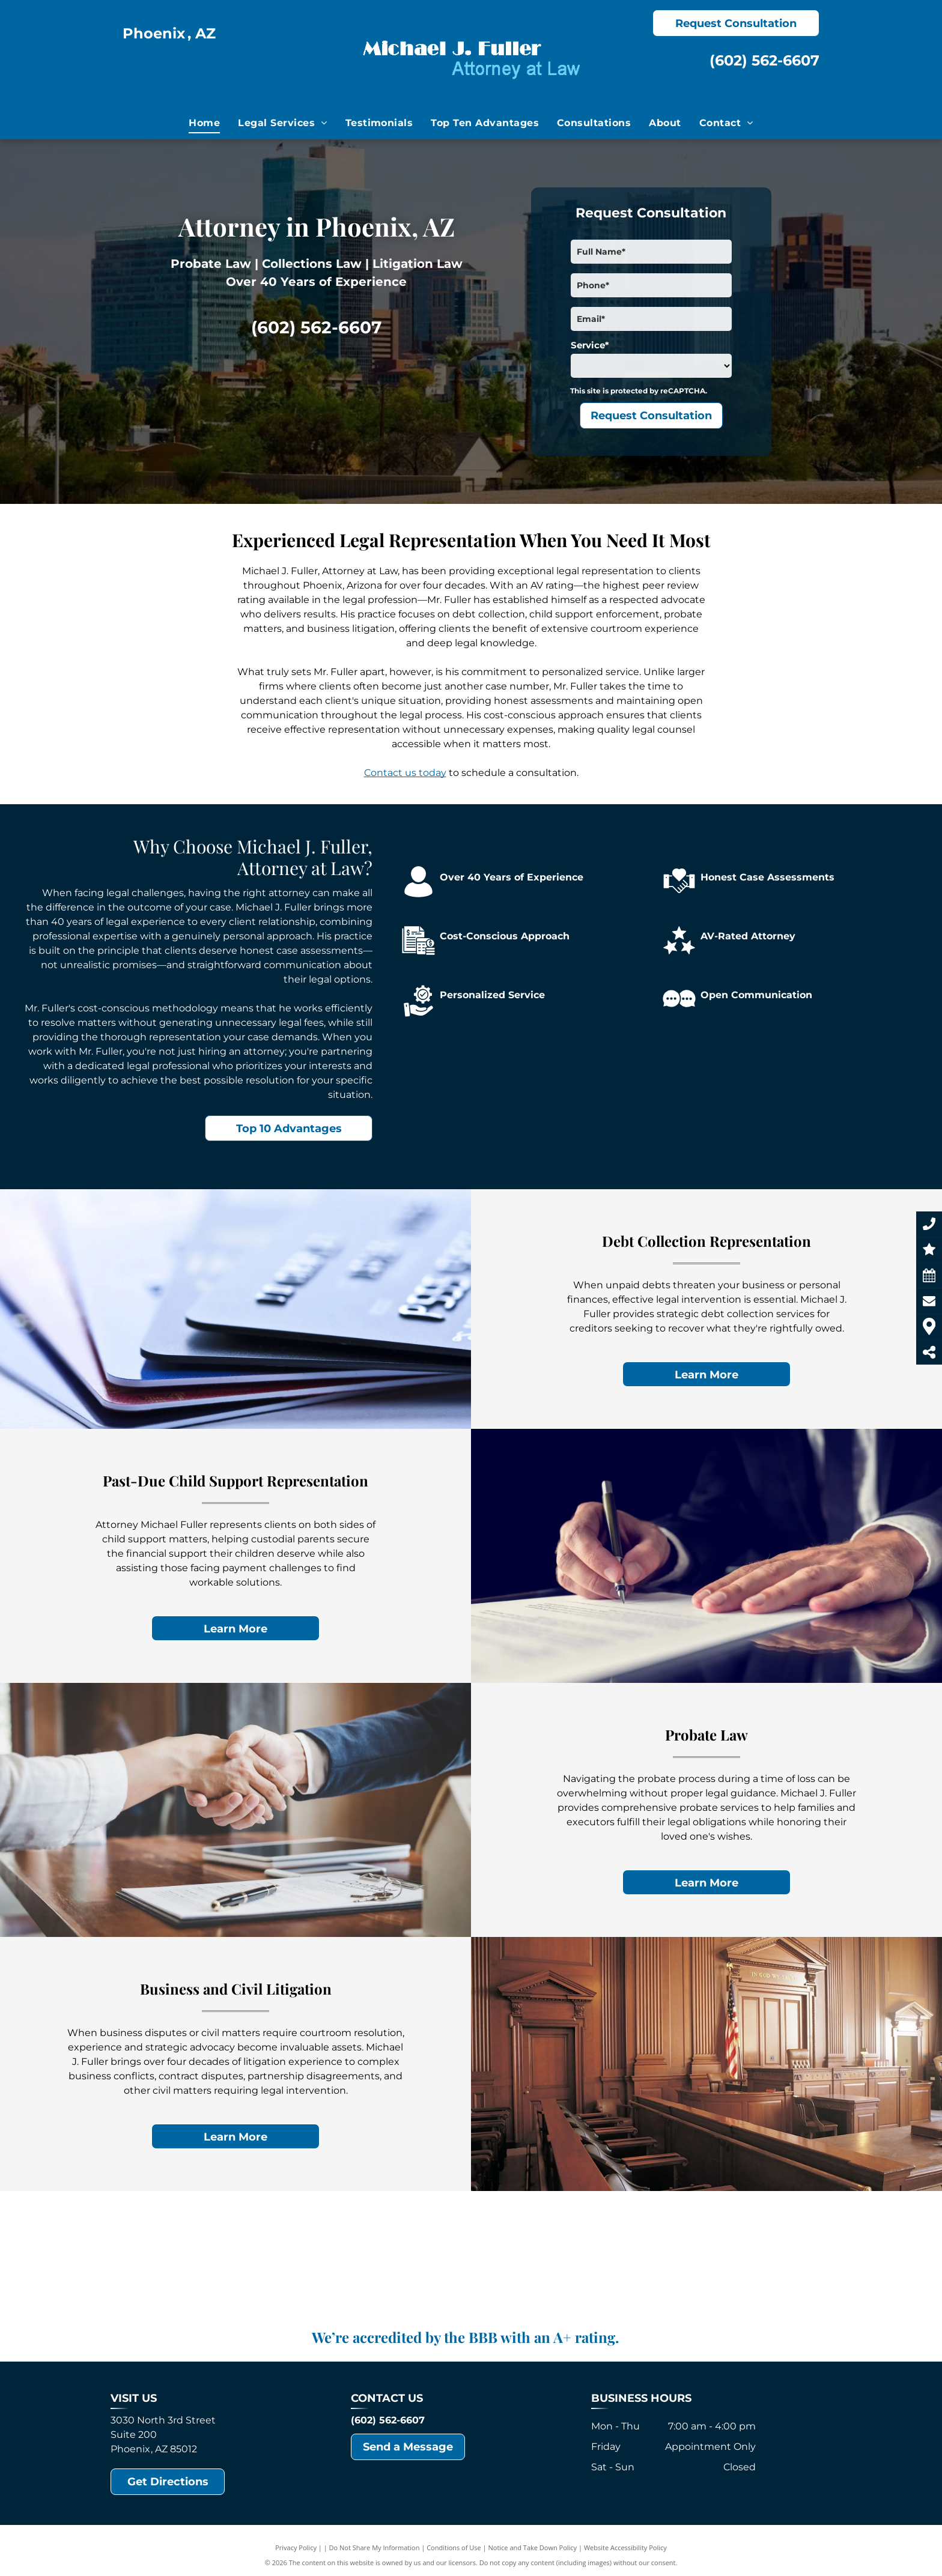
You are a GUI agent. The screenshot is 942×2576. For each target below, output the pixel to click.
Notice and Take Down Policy (532, 2547)
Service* (590, 345)
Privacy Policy (296, 2547)
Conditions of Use (454, 2547)
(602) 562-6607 (764, 60)
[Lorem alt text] (471, 2263)
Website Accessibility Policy (625, 2547)
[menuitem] (204, 123)
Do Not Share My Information (374, 2547)
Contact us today (405, 772)
